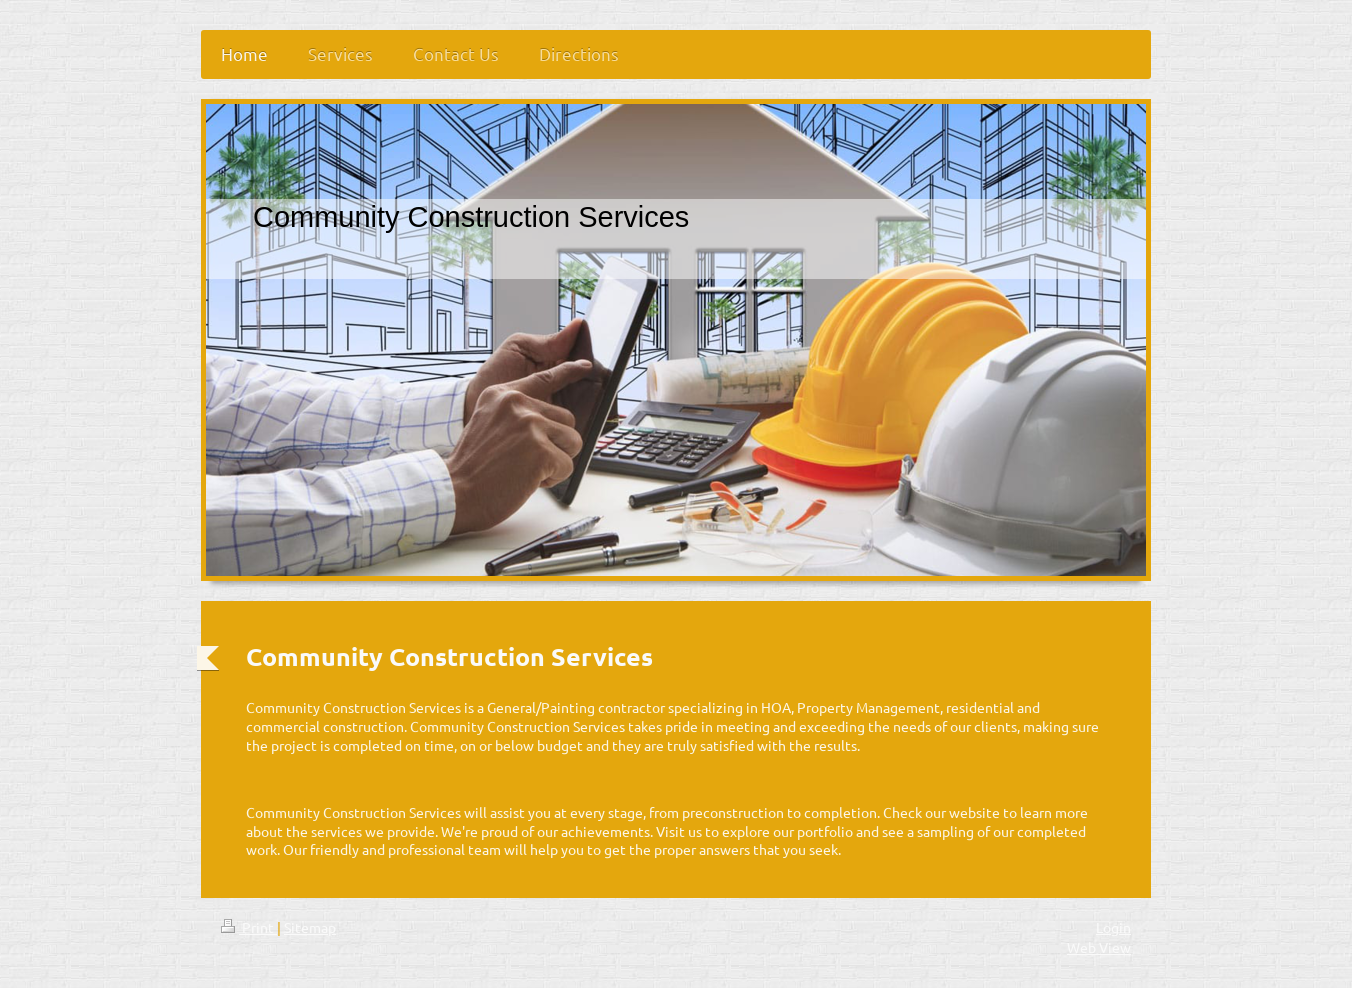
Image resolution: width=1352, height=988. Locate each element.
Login (1113, 927)
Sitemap (310, 927)
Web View (1099, 947)
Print (249, 927)
